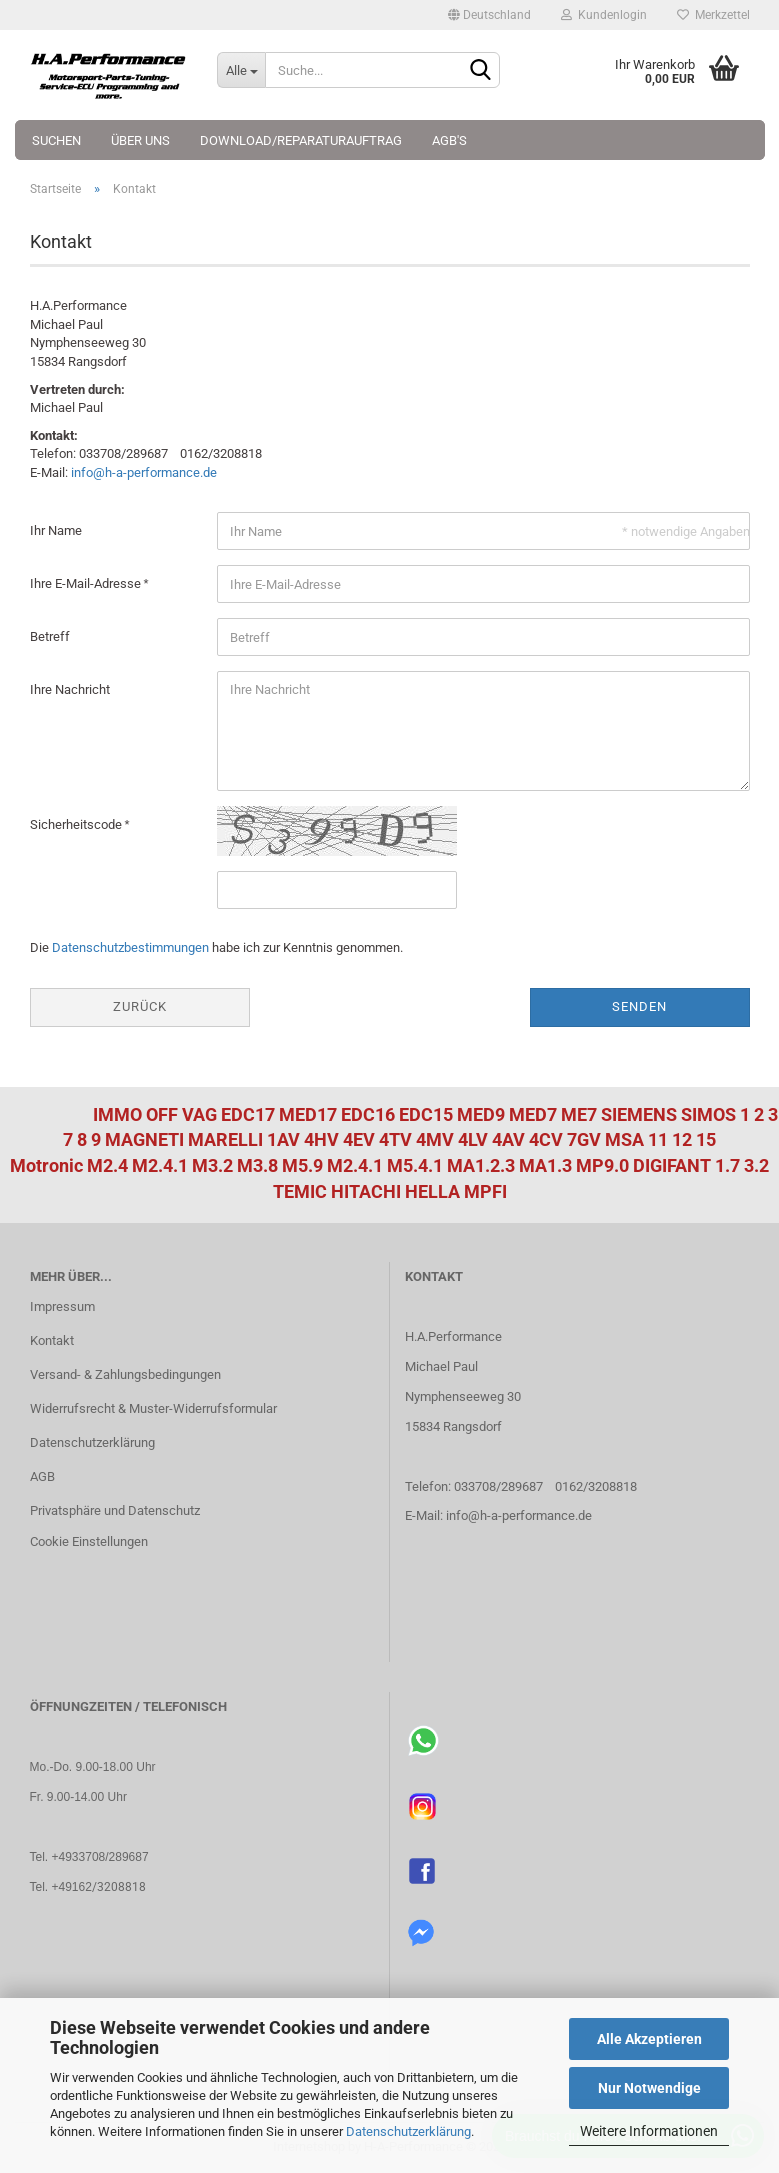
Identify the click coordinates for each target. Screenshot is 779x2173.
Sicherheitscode (77, 824)
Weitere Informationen (649, 2131)
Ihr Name (56, 530)
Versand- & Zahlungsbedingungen (125, 1374)
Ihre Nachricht (70, 689)
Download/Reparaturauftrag (301, 140)
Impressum (62, 1306)
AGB (42, 1476)
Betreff (50, 636)
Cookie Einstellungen (89, 1541)
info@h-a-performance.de (144, 472)
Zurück (140, 1006)
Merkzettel (713, 15)
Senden (639, 1006)
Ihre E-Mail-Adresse (87, 583)
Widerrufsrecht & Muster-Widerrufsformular (153, 1408)
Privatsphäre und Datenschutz (115, 1510)
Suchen (56, 140)
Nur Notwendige (649, 2088)
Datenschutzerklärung (408, 2131)
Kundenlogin (604, 15)
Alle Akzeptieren (649, 2039)
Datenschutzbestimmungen (130, 947)
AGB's (449, 140)
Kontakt (52, 1340)
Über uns (140, 140)
